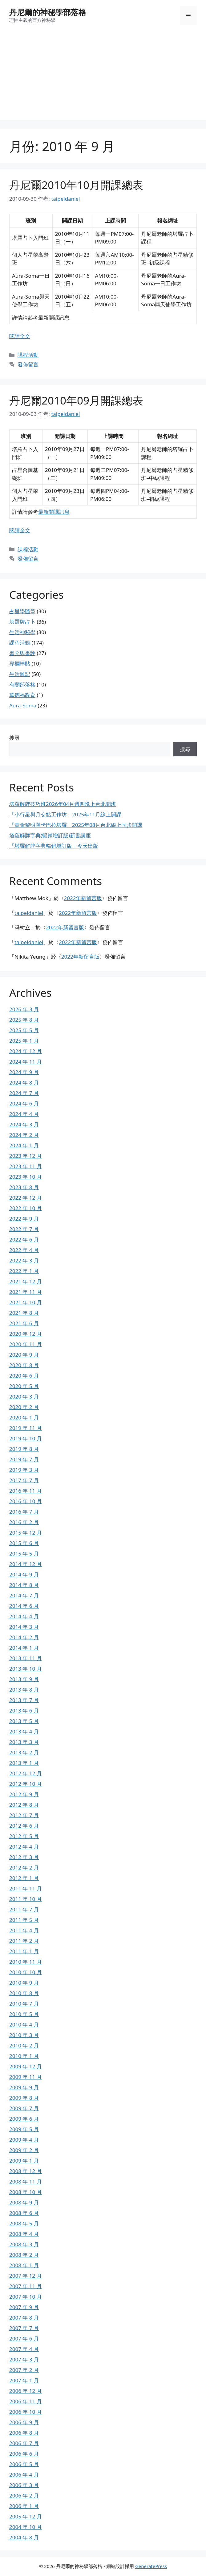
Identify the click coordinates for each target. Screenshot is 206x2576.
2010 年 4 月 (24, 2024)
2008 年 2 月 (24, 2254)
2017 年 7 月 (24, 1480)
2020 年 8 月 (24, 1365)
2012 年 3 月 (24, 1857)
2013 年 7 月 (24, 1700)
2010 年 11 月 (25, 1961)
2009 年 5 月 (24, 2129)
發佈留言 (28, 364)
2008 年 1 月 (24, 2265)
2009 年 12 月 (25, 2066)
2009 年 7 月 (24, 2108)
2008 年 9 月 (24, 2202)
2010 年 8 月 (24, 1993)
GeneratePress (151, 2566)
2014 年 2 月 (24, 1637)
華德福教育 (22, 694)
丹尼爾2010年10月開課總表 (76, 185)
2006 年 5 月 (24, 2464)
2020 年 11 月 (25, 1344)
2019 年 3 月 (24, 1469)
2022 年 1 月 (24, 1270)
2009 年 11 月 (25, 2076)
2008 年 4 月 (24, 2233)
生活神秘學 (22, 632)
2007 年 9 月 (24, 2307)
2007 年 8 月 (24, 2317)
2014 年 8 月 (24, 1584)
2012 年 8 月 (24, 1804)
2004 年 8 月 (24, 2537)
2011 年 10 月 (25, 1898)
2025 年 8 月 (24, 1019)
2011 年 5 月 (24, 1919)
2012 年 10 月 (25, 1783)
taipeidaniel (28, 912)
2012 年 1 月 (24, 1878)
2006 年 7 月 (24, 2443)
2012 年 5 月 (24, 1836)
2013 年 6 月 (24, 1710)
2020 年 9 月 (24, 1354)
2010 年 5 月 (24, 2014)
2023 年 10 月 (25, 1176)
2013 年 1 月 (24, 1762)
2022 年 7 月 (24, 1229)
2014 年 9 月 (24, 1574)
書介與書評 (22, 653)
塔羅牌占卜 (22, 621)
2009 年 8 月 (24, 2097)
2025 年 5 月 (24, 1030)
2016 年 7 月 (24, 1511)
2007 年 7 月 (24, 2328)
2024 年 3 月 (24, 1124)
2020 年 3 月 (24, 1396)
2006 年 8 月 (24, 2432)
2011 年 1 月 (24, 1951)
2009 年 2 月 (24, 2150)
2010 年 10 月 (25, 1972)
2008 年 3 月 (24, 2244)
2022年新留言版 (83, 898)
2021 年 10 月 (25, 1302)
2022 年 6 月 (24, 1239)
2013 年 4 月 (24, 1731)
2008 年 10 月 (25, 2192)
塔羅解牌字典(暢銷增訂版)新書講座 (50, 835)
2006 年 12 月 (25, 2390)
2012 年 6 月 (24, 1825)
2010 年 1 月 (24, 2055)
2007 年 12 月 (25, 2275)
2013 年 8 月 (24, 1689)
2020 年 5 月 (24, 1386)
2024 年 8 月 (24, 1082)
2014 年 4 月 (24, 1616)
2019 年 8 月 (24, 1448)
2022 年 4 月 (24, 1250)
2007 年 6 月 (24, 2338)
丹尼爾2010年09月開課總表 (76, 400)
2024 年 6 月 (24, 1103)
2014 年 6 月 (24, 1605)
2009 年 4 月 (24, 2139)
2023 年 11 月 (25, 1166)
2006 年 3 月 (24, 2485)
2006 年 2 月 (24, 2495)
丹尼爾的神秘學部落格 (47, 12)
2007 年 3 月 (24, 2359)
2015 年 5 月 (24, 1553)
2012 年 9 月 (24, 1794)
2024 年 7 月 (24, 1093)
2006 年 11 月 (25, 2401)
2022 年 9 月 (24, 1218)
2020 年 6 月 (24, 1375)
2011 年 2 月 (24, 1940)
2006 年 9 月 (24, 2422)
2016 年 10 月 (25, 1501)
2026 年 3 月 (24, 1009)
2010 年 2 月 (24, 2045)
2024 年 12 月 (25, 1051)
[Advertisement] (103, 77)
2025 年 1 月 (24, 1040)
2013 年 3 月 (24, 1741)
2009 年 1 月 (24, 2160)
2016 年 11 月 (25, 1490)
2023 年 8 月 (24, 1187)
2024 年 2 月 (24, 1134)
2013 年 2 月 (24, 1752)
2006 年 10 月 (25, 2411)
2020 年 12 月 (25, 1333)
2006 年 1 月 (24, 2506)
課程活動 (28, 354)
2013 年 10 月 (25, 1668)
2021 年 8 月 (24, 1312)
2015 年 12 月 (25, 1532)
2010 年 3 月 (24, 2035)
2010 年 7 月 (24, 2003)
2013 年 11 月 (25, 1658)
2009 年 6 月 (24, 2118)
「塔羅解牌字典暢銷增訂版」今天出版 (53, 845)
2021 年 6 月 (24, 1323)
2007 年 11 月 (25, 2286)
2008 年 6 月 (24, 2212)
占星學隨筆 (22, 611)
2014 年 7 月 (24, 1595)
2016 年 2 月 (24, 1522)
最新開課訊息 (54, 511)
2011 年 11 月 (25, 1888)
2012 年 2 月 (24, 1867)
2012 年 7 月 (24, 1815)
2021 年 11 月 (25, 1291)
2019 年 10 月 (25, 1438)
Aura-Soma (22, 705)
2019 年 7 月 (24, 1459)
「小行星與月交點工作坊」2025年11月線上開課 (65, 814)
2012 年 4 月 (24, 1846)
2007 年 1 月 (24, 2380)
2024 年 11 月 (25, 1061)
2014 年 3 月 (24, 1626)
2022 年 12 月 (25, 1197)
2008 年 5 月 (24, 2223)
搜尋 (14, 737)
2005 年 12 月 (25, 2516)
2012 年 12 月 (25, 1773)
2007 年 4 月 (24, 2349)
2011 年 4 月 (24, 1930)
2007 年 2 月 (24, 2369)
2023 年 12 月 (25, 1155)
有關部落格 (22, 684)
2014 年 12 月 (25, 1564)
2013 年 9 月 (24, 1679)
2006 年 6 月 (24, 2453)
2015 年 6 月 (24, 1543)
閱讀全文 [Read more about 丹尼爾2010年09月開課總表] (19, 530)
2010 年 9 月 (24, 1982)
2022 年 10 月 (25, 1208)
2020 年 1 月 (24, 1417)
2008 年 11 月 (25, 2181)
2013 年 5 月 (24, 1721)
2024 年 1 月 (24, 1145)
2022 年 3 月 (24, 1260)
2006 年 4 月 (24, 2474)
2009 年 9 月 (24, 2087)
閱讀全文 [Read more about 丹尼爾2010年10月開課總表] (19, 336)
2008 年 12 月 (25, 2171)
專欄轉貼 (19, 663)
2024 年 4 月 (24, 1113)
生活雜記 (19, 674)
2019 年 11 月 (25, 1427)
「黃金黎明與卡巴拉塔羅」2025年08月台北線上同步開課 (75, 824)
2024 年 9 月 (24, 1072)
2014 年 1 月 (24, 1647)
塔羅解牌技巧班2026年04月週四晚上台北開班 (62, 803)
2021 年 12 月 (25, 1281)
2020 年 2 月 (24, 1407)
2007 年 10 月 (25, 2296)
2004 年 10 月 (25, 2526)
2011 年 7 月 (24, 1909)
